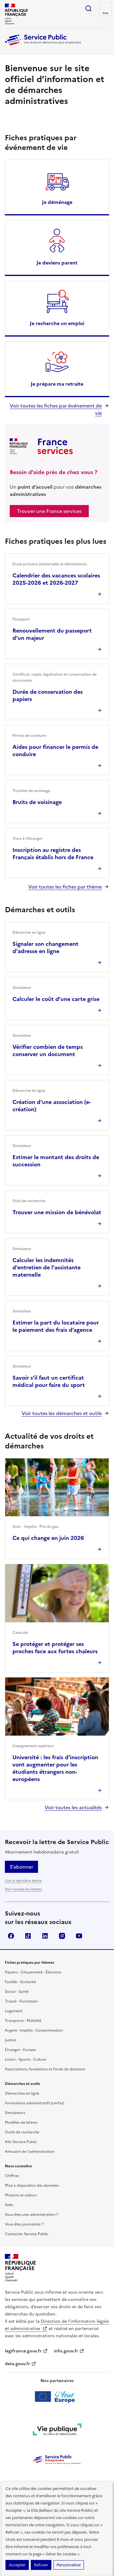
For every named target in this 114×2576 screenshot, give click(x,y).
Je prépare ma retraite (57, 383)
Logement (13, 2011)
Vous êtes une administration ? (31, 2214)
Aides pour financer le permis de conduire (55, 750)
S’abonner (21, 1866)
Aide (9, 2205)
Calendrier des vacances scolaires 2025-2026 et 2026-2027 (56, 579)
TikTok (28, 1936)
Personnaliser (69, 2565)
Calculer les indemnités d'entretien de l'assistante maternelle (46, 1267)
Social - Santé (17, 1991)
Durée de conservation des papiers (47, 695)
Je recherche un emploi (57, 323)
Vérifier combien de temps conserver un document (47, 1050)
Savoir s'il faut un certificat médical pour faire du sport (48, 1381)
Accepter (17, 2565)
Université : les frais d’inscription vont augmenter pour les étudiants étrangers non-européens (55, 1768)
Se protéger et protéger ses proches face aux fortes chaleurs (55, 1647)
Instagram (62, 1936)
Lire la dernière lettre (23, 1880)
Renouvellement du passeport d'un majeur (52, 634)
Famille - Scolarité (20, 1982)
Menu (105, 13)
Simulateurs (15, 2113)
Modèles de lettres (21, 2122)
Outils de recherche (22, 2132)
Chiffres (12, 2176)
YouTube (79, 1936)
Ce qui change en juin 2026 (48, 1538)
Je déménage (57, 202)
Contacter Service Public (26, 2234)
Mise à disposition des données (32, 2185)
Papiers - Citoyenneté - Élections (33, 1972)
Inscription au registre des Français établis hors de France (52, 853)
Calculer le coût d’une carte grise (55, 999)
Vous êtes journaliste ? (24, 2224)
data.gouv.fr (20, 2364)
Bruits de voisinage (37, 802)
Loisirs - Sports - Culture (25, 2059)
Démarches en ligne (22, 2093)
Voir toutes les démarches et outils (62, 1413)
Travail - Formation (21, 2001)
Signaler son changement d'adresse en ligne (45, 947)
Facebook (11, 1936)
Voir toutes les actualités (73, 1807)
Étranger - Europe (20, 2049)
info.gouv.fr (69, 2351)
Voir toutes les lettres (23, 1889)
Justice (10, 2040)
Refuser (41, 2565)
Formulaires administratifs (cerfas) (34, 2103)
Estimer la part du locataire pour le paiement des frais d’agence (55, 1326)
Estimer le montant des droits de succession (55, 1160)
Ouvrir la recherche (88, 8)
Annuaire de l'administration (29, 2151)
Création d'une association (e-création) (51, 1105)
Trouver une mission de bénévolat (56, 1212)
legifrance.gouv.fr (26, 2351)
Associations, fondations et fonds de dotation (45, 2069)
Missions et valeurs (21, 2195)
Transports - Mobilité (23, 2020)
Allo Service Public (21, 2142)
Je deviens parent (57, 262)
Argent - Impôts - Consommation (34, 2030)
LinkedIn (45, 1936)
